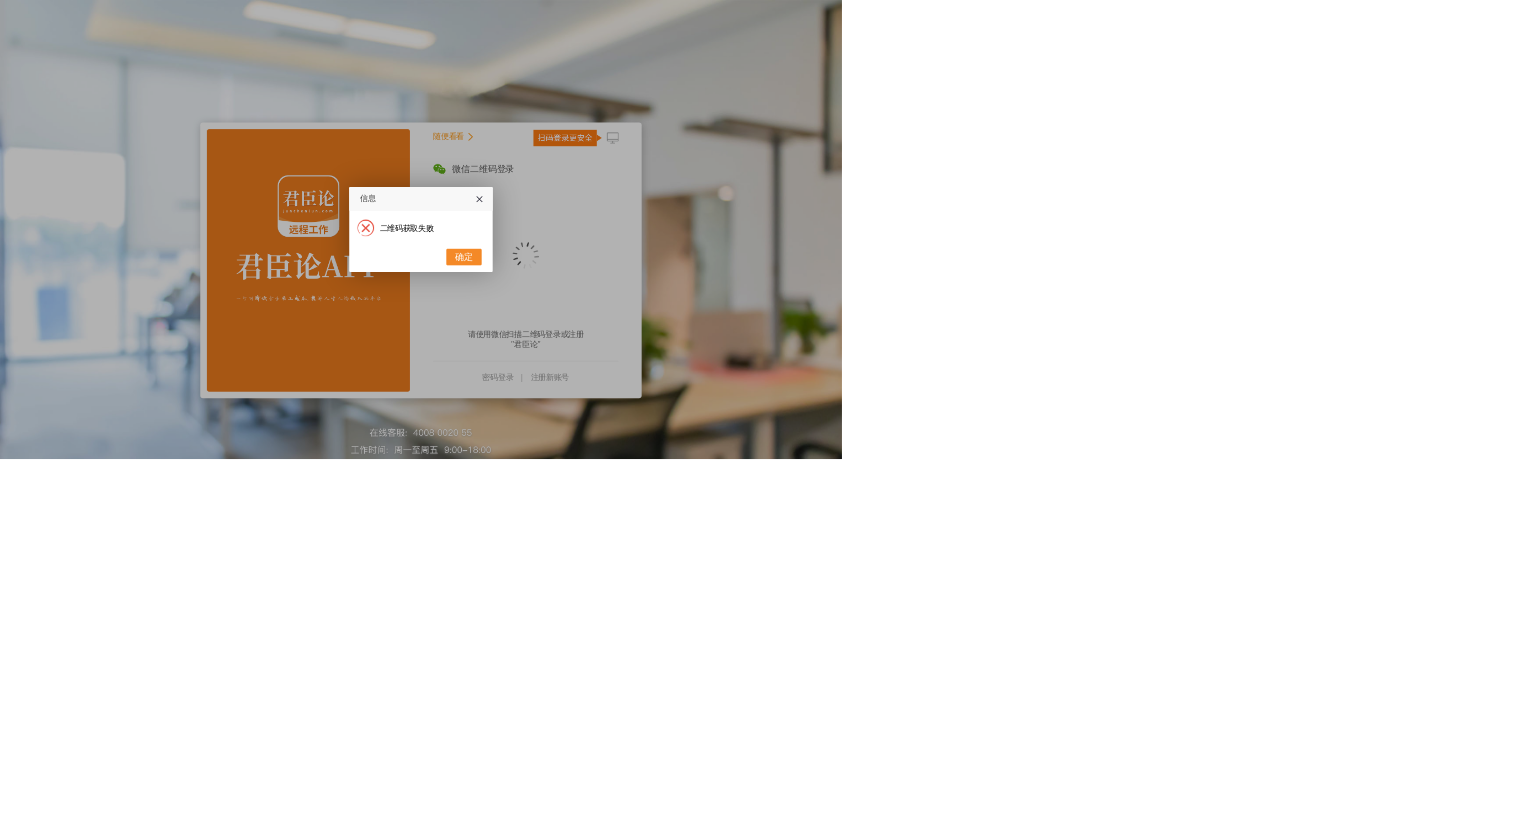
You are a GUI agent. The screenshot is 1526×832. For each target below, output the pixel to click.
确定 (464, 256)
